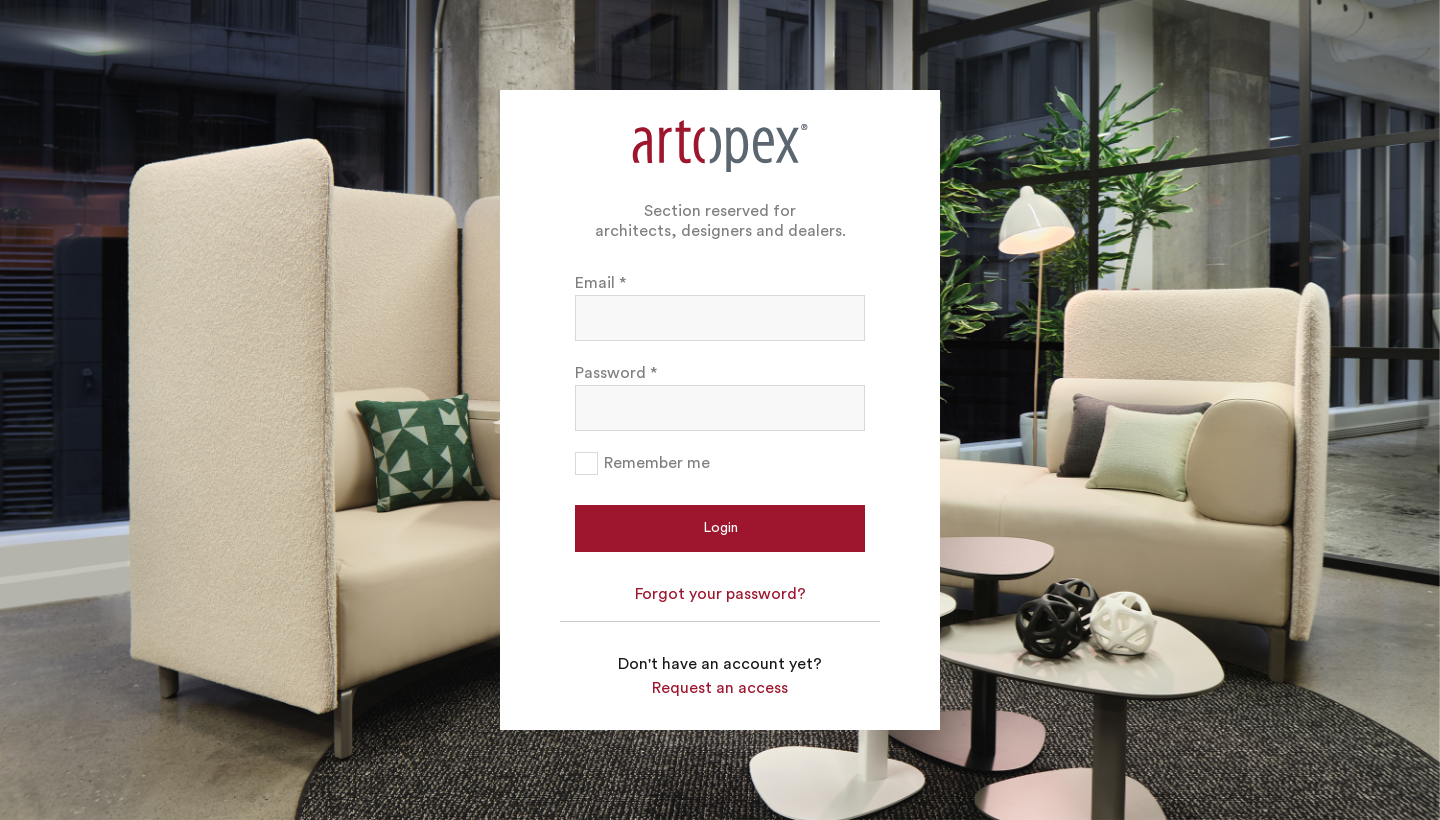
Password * (616, 373)
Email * (600, 283)
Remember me (657, 463)
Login (720, 528)
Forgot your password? (720, 594)
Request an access (720, 688)
